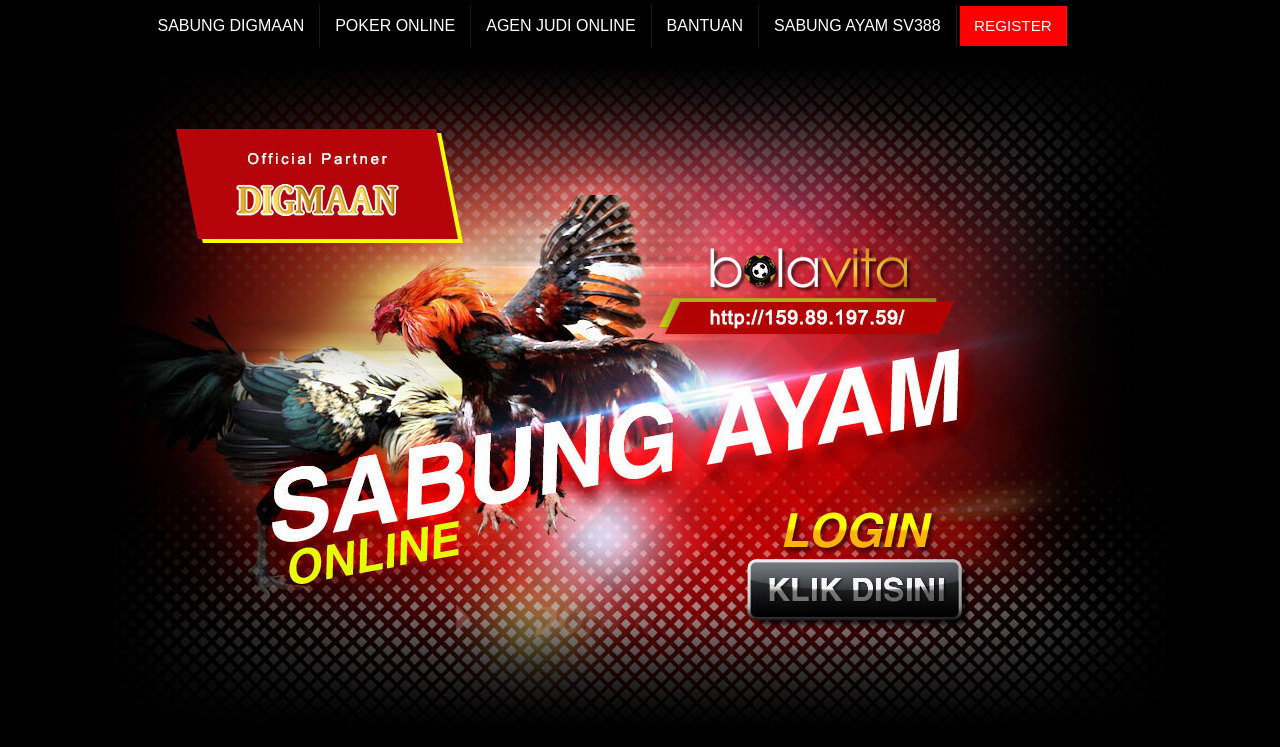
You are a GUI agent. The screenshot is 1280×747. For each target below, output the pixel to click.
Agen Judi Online (560, 25)
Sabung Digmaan (231, 25)
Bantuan (705, 25)
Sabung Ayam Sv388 (857, 25)
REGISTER (1013, 25)
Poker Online (395, 25)
